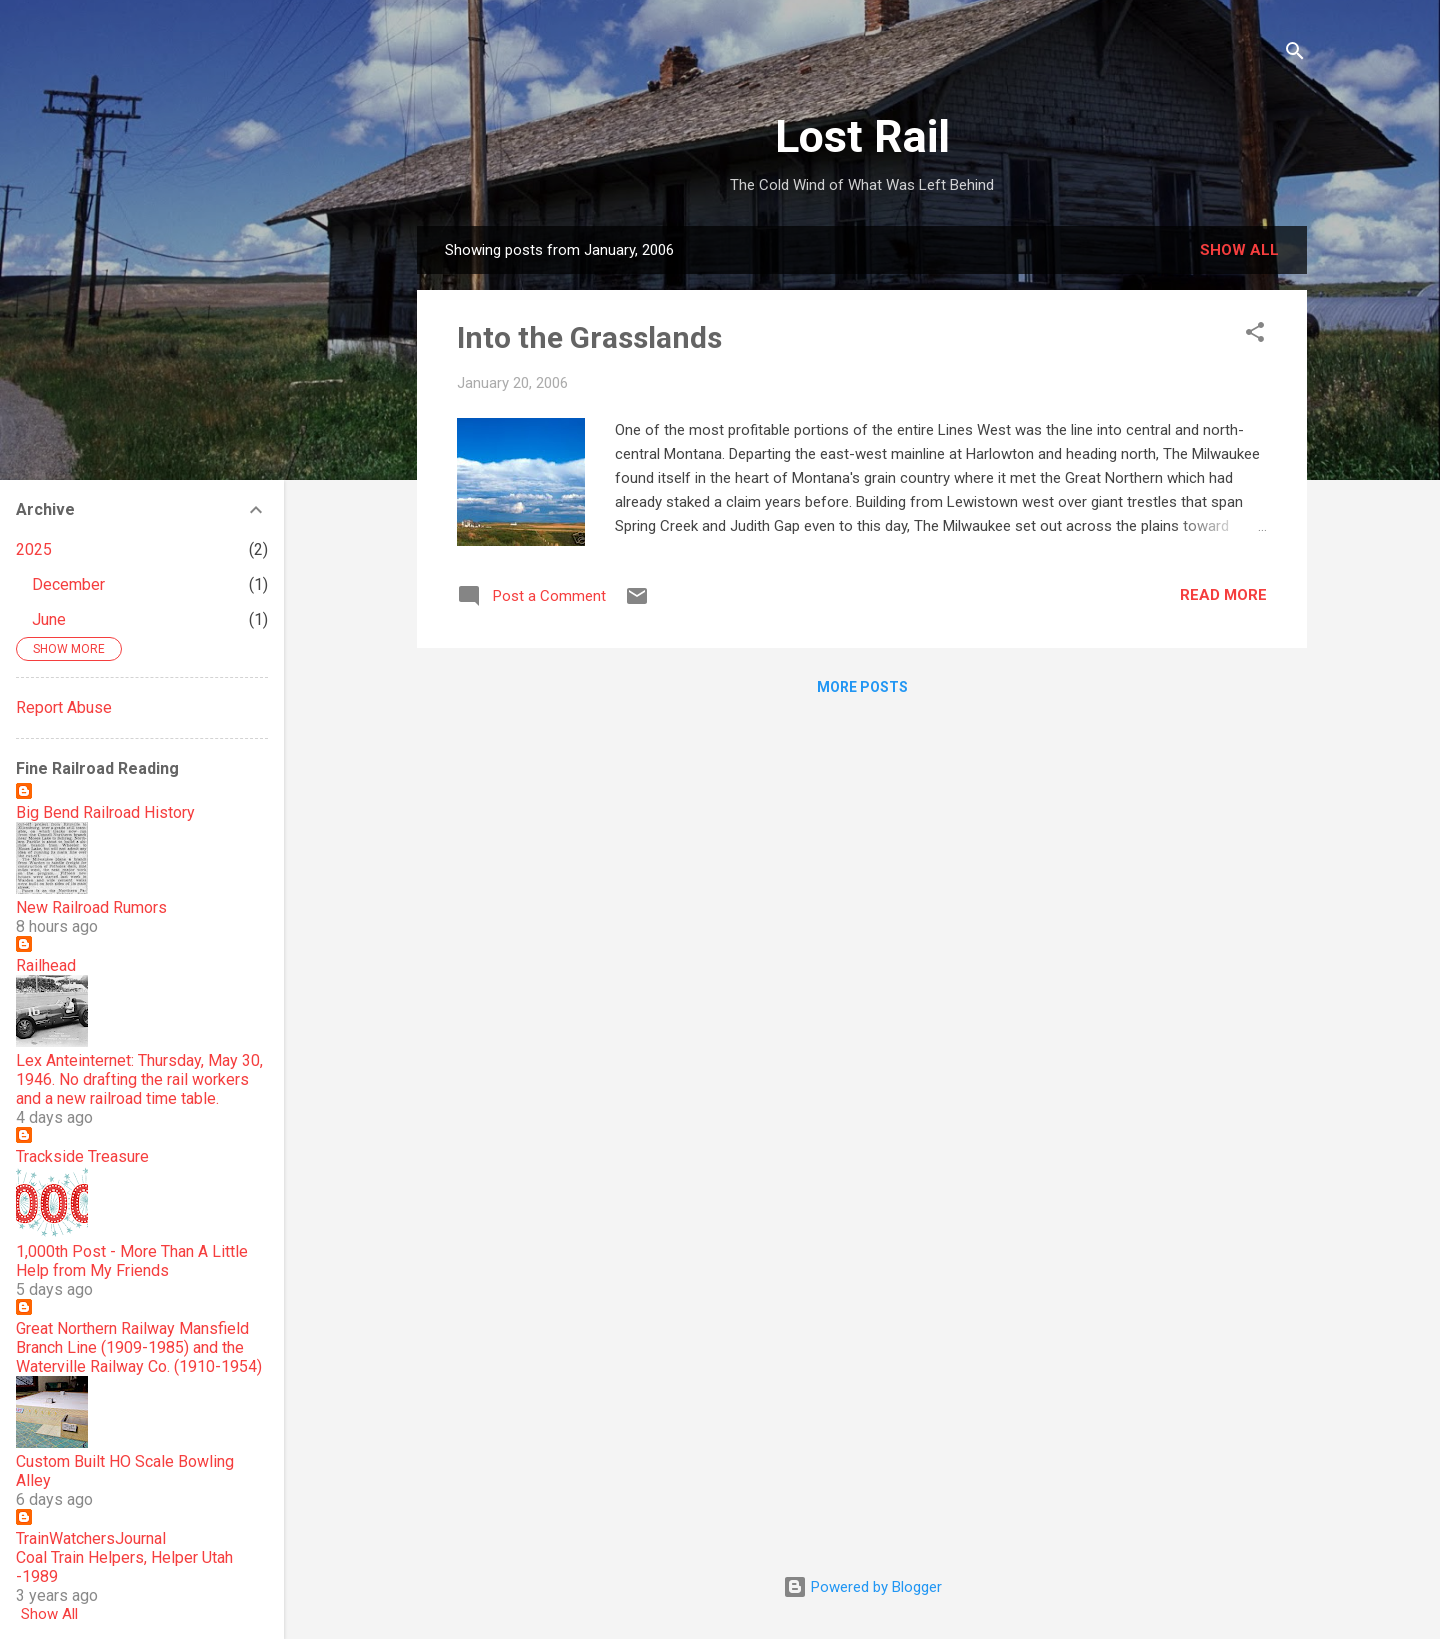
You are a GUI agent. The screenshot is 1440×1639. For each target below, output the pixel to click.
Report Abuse (64, 707)
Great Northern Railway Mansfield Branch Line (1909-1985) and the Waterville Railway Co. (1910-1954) (139, 1347)
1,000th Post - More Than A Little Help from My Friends (132, 1261)
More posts (862, 687)
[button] (1255, 335)
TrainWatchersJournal (91, 1538)
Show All (49, 1614)
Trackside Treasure (82, 1156)
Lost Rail (862, 136)
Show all (1239, 250)
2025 (34, 549)
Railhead (46, 965)
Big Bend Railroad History (105, 812)
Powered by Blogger (862, 1587)
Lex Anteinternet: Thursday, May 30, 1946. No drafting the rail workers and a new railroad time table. (139, 1079)
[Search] (1295, 54)
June (49, 619)
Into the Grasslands (589, 337)
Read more (1223, 595)
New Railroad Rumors (91, 907)
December (68, 584)
